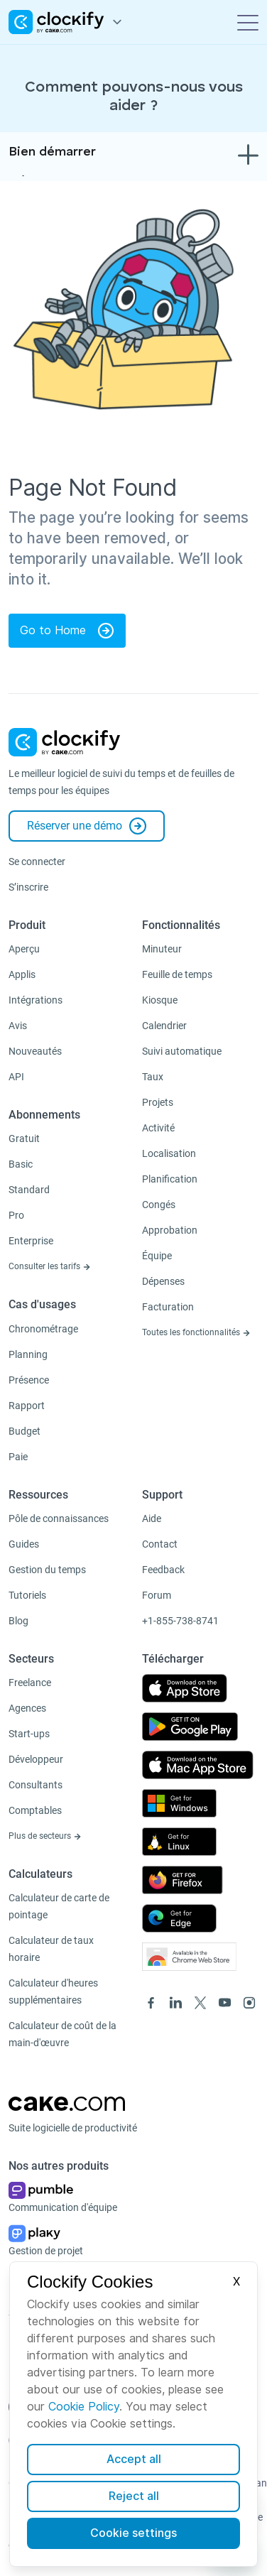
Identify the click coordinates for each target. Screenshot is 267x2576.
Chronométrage (43, 1329)
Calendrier (164, 1025)
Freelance (30, 1682)
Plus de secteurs (45, 1836)
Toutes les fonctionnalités (196, 1332)
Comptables (35, 1810)
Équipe (157, 1255)
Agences (27, 1708)
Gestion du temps (47, 1569)
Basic (21, 1164)
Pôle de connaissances (59, 1518)
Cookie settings (133, 2533)
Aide (151, 1518)
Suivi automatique (182, 1051)
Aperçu (24, 949)
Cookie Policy (83, 2406)
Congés (158, 1204)
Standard (29, 1189)
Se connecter (37, 861)
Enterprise (31, 1240)
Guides (24, 1544)
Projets (157, 1102)
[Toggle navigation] (247, 22)
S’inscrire (28, 887)
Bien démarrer (52, 152)
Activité (158, 1128)
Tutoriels (27, 1595)
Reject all (134, 2496)
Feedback (163, 1569)
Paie (18, 1456)
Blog (18, 1620)
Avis (18, 1025)
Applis (22, 974)
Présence (29, 1380)
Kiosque (160, 1000)
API (16, 1076)
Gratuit (24, 1138)
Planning (28, 1354)
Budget (24, 1431)
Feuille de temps (177, 974)
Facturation (168, 1307)
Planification (169, 1179)
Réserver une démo (86, 826)
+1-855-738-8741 (180, 1620)
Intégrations (35, 1000)
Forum (156, 1595)
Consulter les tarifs (50, 1266)
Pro (16, 1215)
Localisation (169, 1153)
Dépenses (163, 1281)
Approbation (169, 1230)
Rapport (27, 1405)
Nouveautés (35, 1051)
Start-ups (29, 1733)
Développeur (36, 1759)
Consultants (35, 1784)
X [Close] (236, 2282)
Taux (152, 1076)
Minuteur (162, 949)
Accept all (134, 2459)
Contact (160, 1544)
